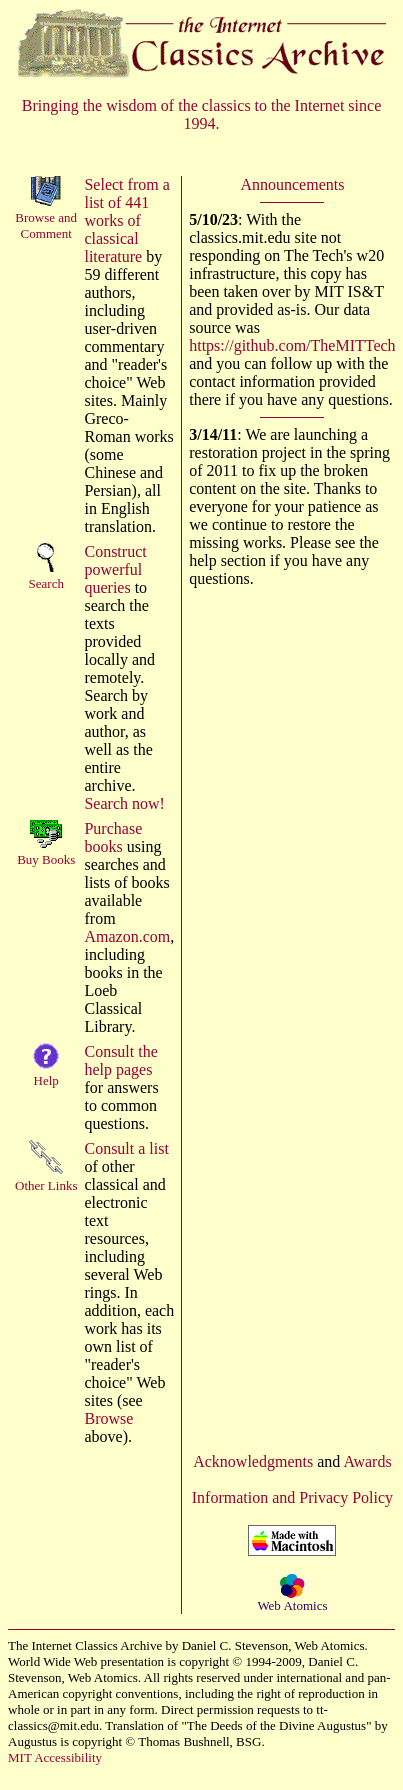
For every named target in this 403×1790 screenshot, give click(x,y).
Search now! (124, 803)
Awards (367, 1461)
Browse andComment (46, 225)
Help (46, 1080)
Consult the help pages (120, 1060)
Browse (108, 1418)
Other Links (46, 1185)
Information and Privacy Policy (292, 1497)
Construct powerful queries (115, 569)
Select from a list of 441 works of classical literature (126, 220)
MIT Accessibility (55, 1757)
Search (46, 583)
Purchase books (113, 837)
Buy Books (46, 859)
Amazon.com (127, 936)
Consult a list (126, 1148)
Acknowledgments (253, 1461)
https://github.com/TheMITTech (292, 345)
